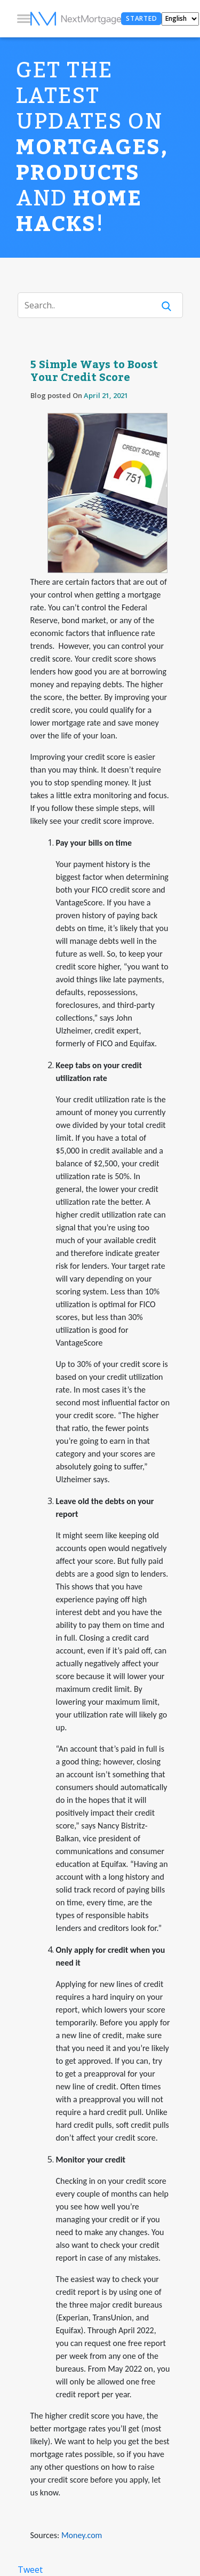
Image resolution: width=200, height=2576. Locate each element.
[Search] (92, 305)
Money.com (81, 2535)
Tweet (30, 2569)
